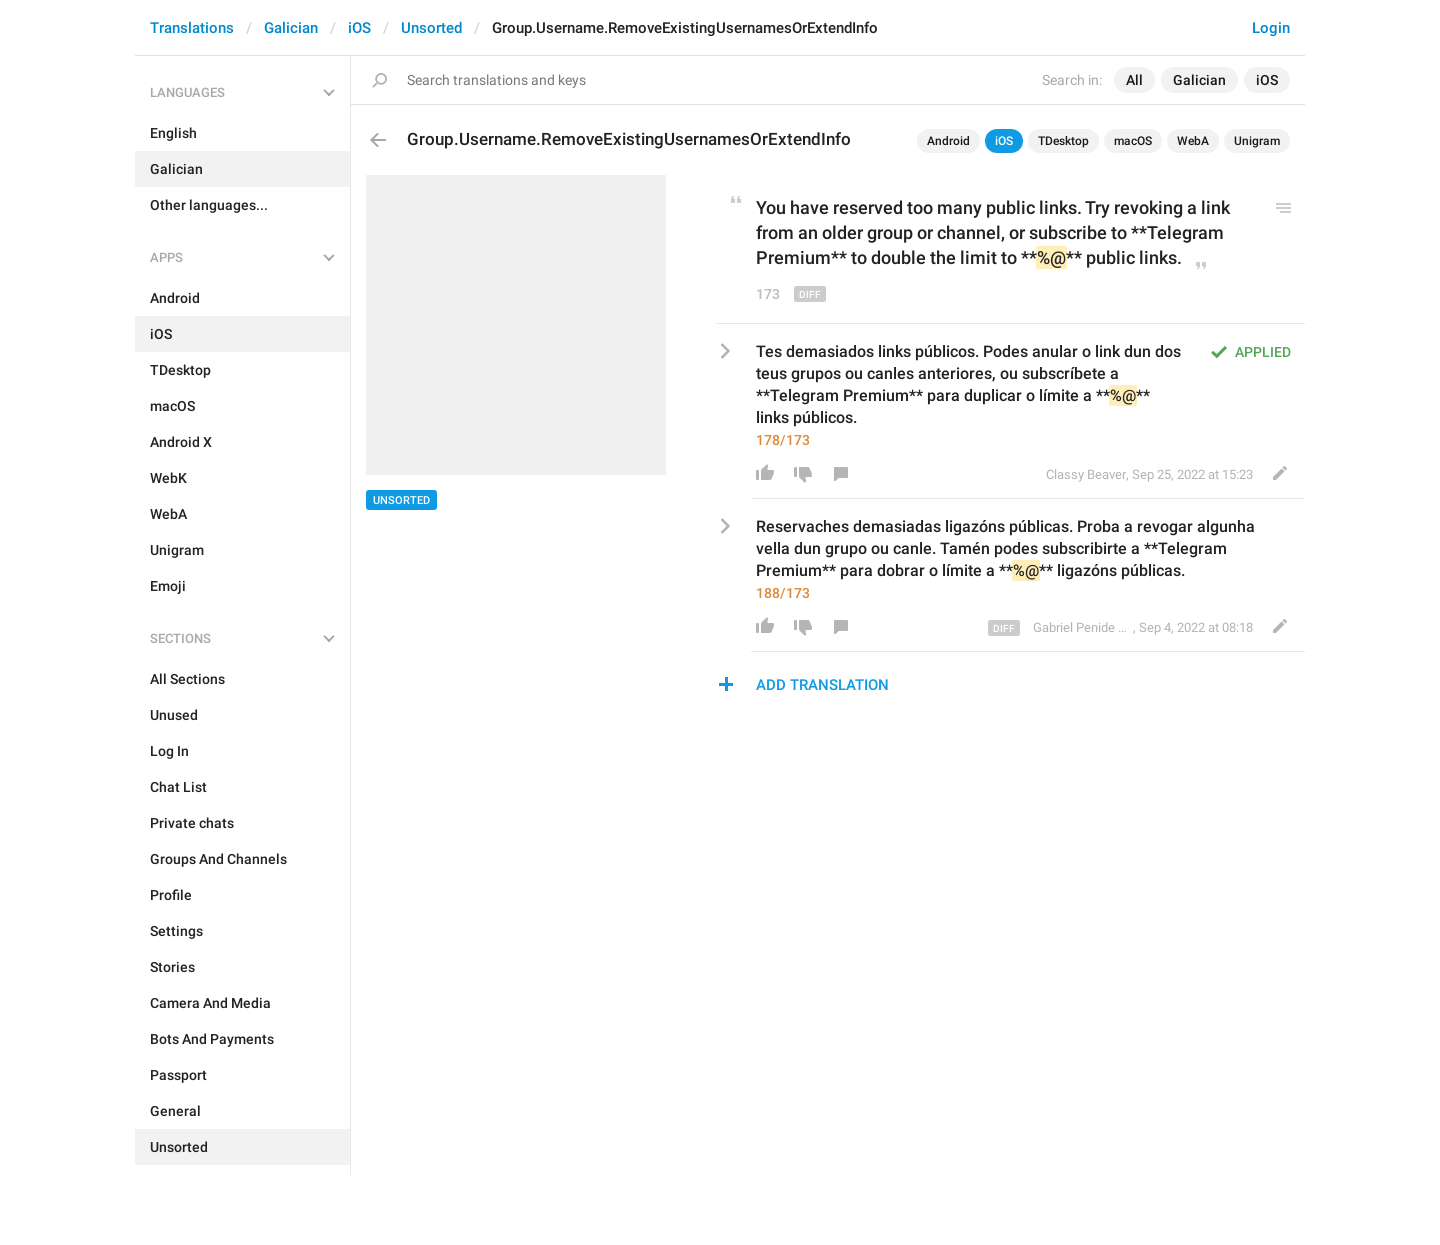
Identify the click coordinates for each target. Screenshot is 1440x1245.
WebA (1193, 141)
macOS (1133, 141)
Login (1271, 28)
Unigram (1257, 141)
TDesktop (1063, 141)
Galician (291, 28)
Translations (192, 28)
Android (948, 141)
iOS (359, 28)
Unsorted (431, 28)
